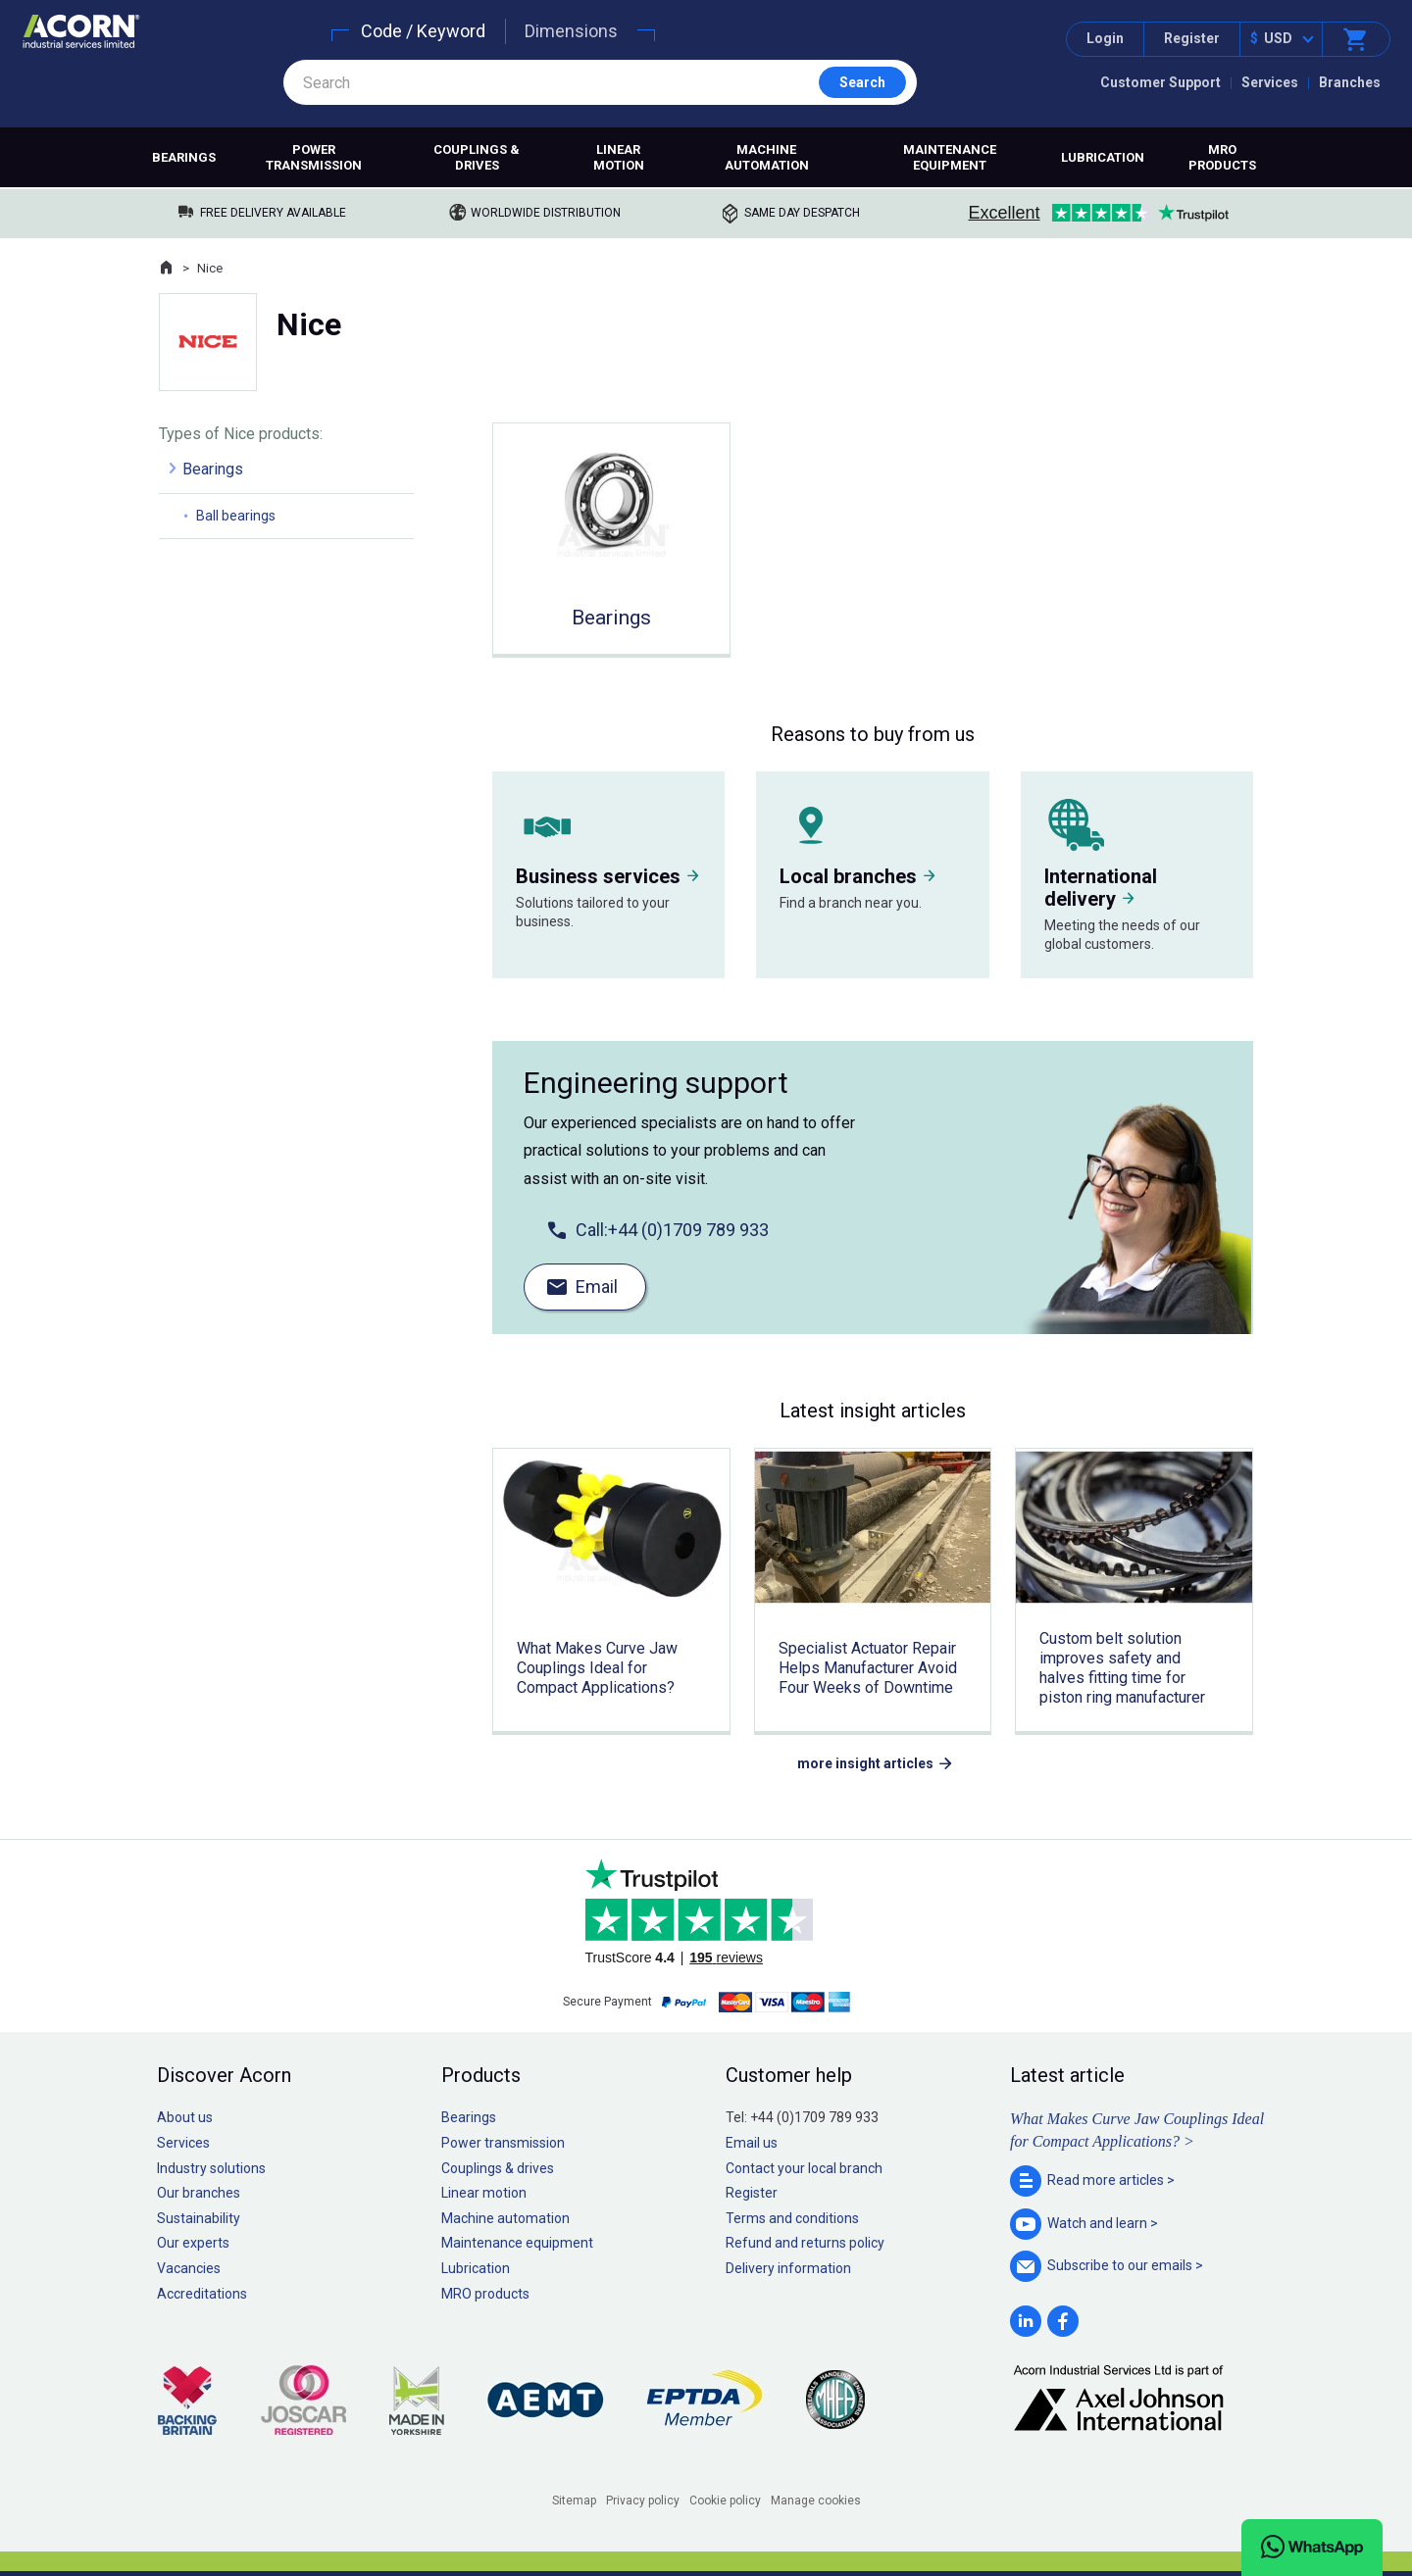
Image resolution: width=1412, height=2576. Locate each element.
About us (185, 2117)
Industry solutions (211, 2168)
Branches (1350, 82)
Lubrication (1102, 157)
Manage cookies (816, 2500)
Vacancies (189, 2268)
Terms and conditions (792, 2218)
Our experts (193, 2243)
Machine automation (767, 157)
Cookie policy (725, 2500)
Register (1192, 38)
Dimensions (571, 31)
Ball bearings (236, 515)
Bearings (184, 157)
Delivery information (788, 2268)
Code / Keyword (423, 31)
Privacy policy (643, 2500)
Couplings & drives (476, 157)
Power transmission (314, 157)
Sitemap (574, 2500)
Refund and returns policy (805, 2243)
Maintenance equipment (949, 157)
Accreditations (202, 2294)
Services (1269, 82)
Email (597, 1286)
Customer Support (1160, 82)
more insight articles (865, 1763)
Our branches (198, 2193)
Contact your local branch (804, 2168)
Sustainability (198, 2218)
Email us (752, 2143)
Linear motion (618, 157)
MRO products (1222, 157)
